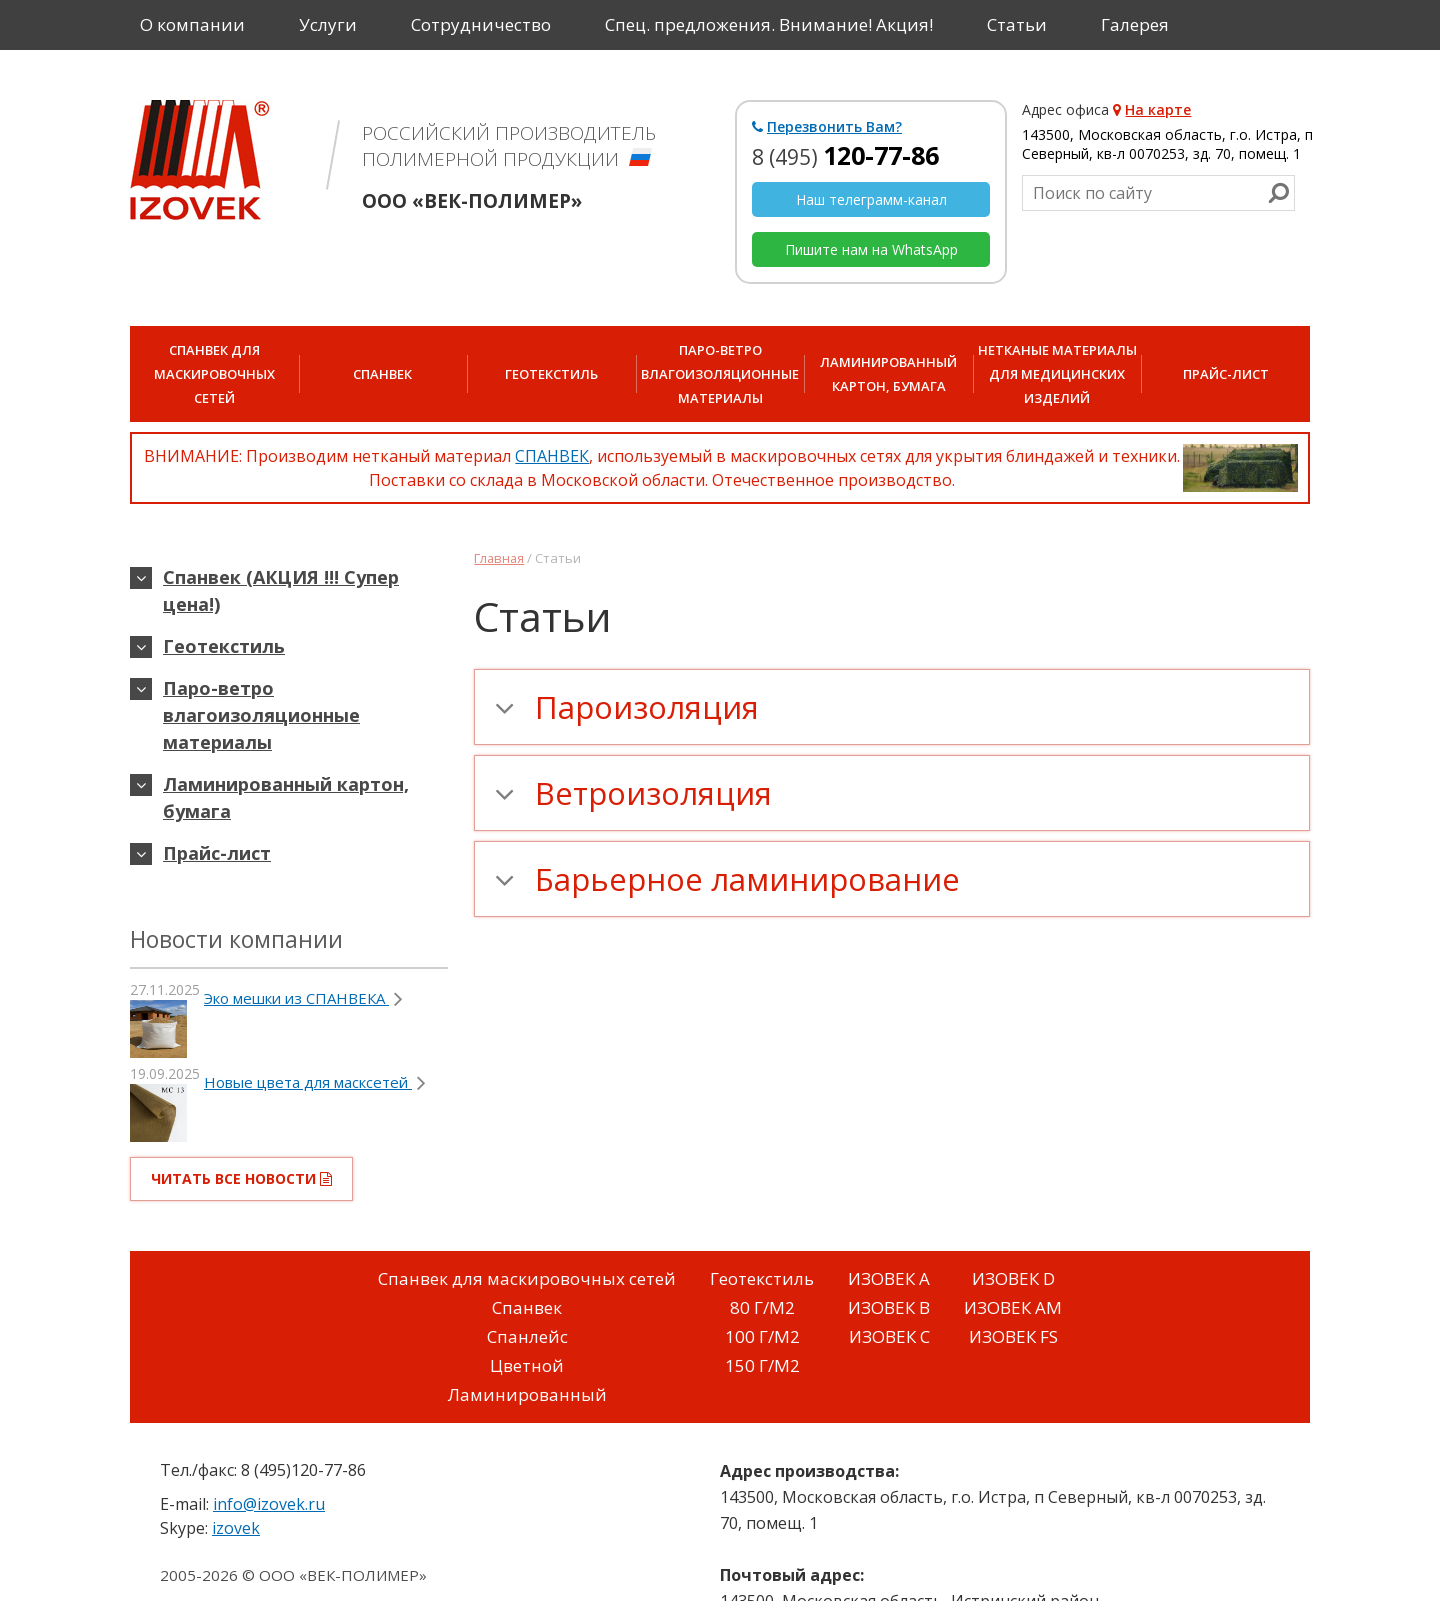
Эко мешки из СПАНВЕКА (303, 998)
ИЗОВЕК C (889, 1336)
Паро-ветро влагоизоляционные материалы (720, 374)
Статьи (1017, 24)
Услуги (328, 24)
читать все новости (241, 1178)
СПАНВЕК (552, 456)
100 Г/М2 (762, 1336)
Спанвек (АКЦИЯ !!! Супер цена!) (281, 590)
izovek (236, 1528)
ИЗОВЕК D (1013, 1278)
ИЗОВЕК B (889, 1307)
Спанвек (382, 374)
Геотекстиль (551, 374)
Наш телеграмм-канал (871, 199)
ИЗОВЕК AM (1013, 1307)
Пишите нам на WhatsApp (871, 249)
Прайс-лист (1226, 374)
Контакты (181, 74)
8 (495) (845, 157)
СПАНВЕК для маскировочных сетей (214, 374)
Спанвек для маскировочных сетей (527, 1278)
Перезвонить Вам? (827, 126)
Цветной (527, 1365)
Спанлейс (527, 1336)
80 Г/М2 (762, 1307)
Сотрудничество (481, 24)
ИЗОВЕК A (889, 1278)
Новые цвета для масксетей (315, 1082)
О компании (192, 24)
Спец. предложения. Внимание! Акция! (769, 24)
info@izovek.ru (269, 1504)
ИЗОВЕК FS (1013, 1336)
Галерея (1135, 24)
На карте (1152, 109)
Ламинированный (527, 1394)
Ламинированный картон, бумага (888, 374)
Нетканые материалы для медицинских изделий (1057, 374)
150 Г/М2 (762, 1365)
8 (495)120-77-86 (303, 1470)
